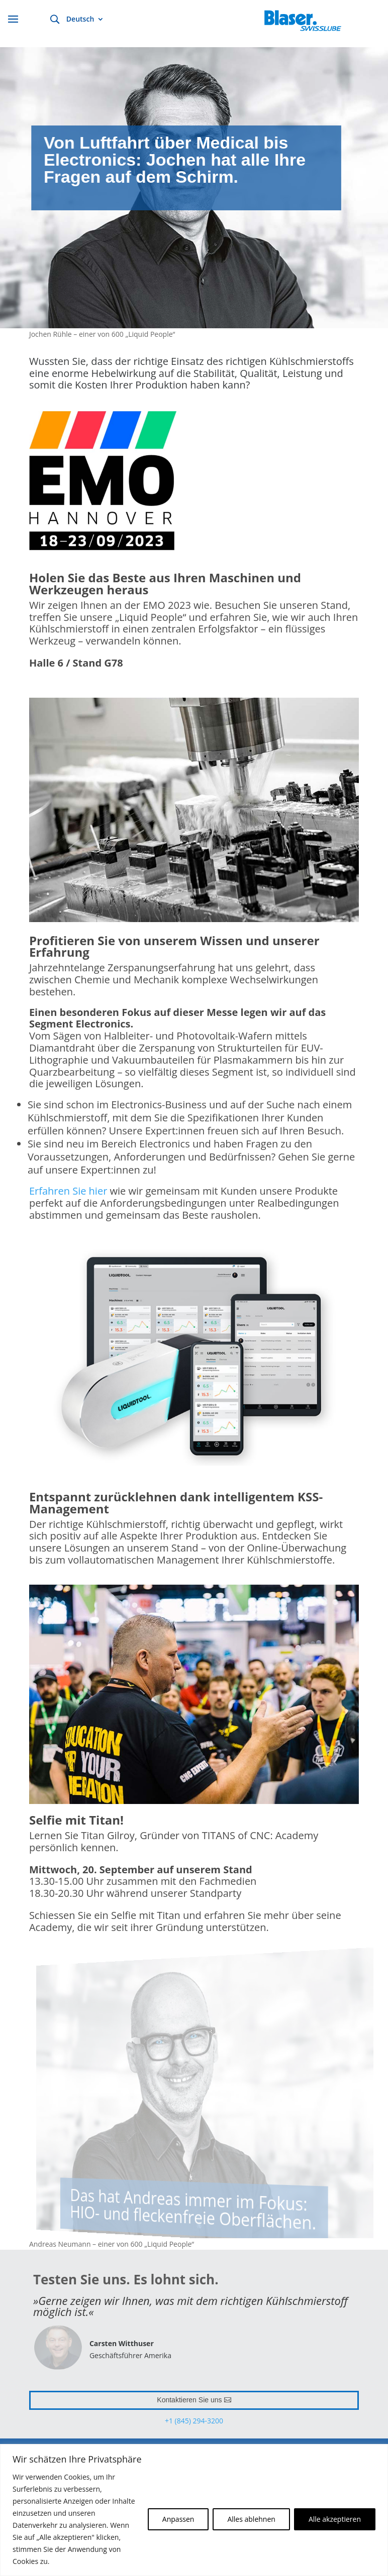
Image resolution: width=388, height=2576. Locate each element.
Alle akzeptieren (335, 2519)
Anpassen (178, 2519)
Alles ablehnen (251, 2519)
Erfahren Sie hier (69, 1191)
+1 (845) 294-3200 (194, 2420)
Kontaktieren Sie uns (189, 2400)
